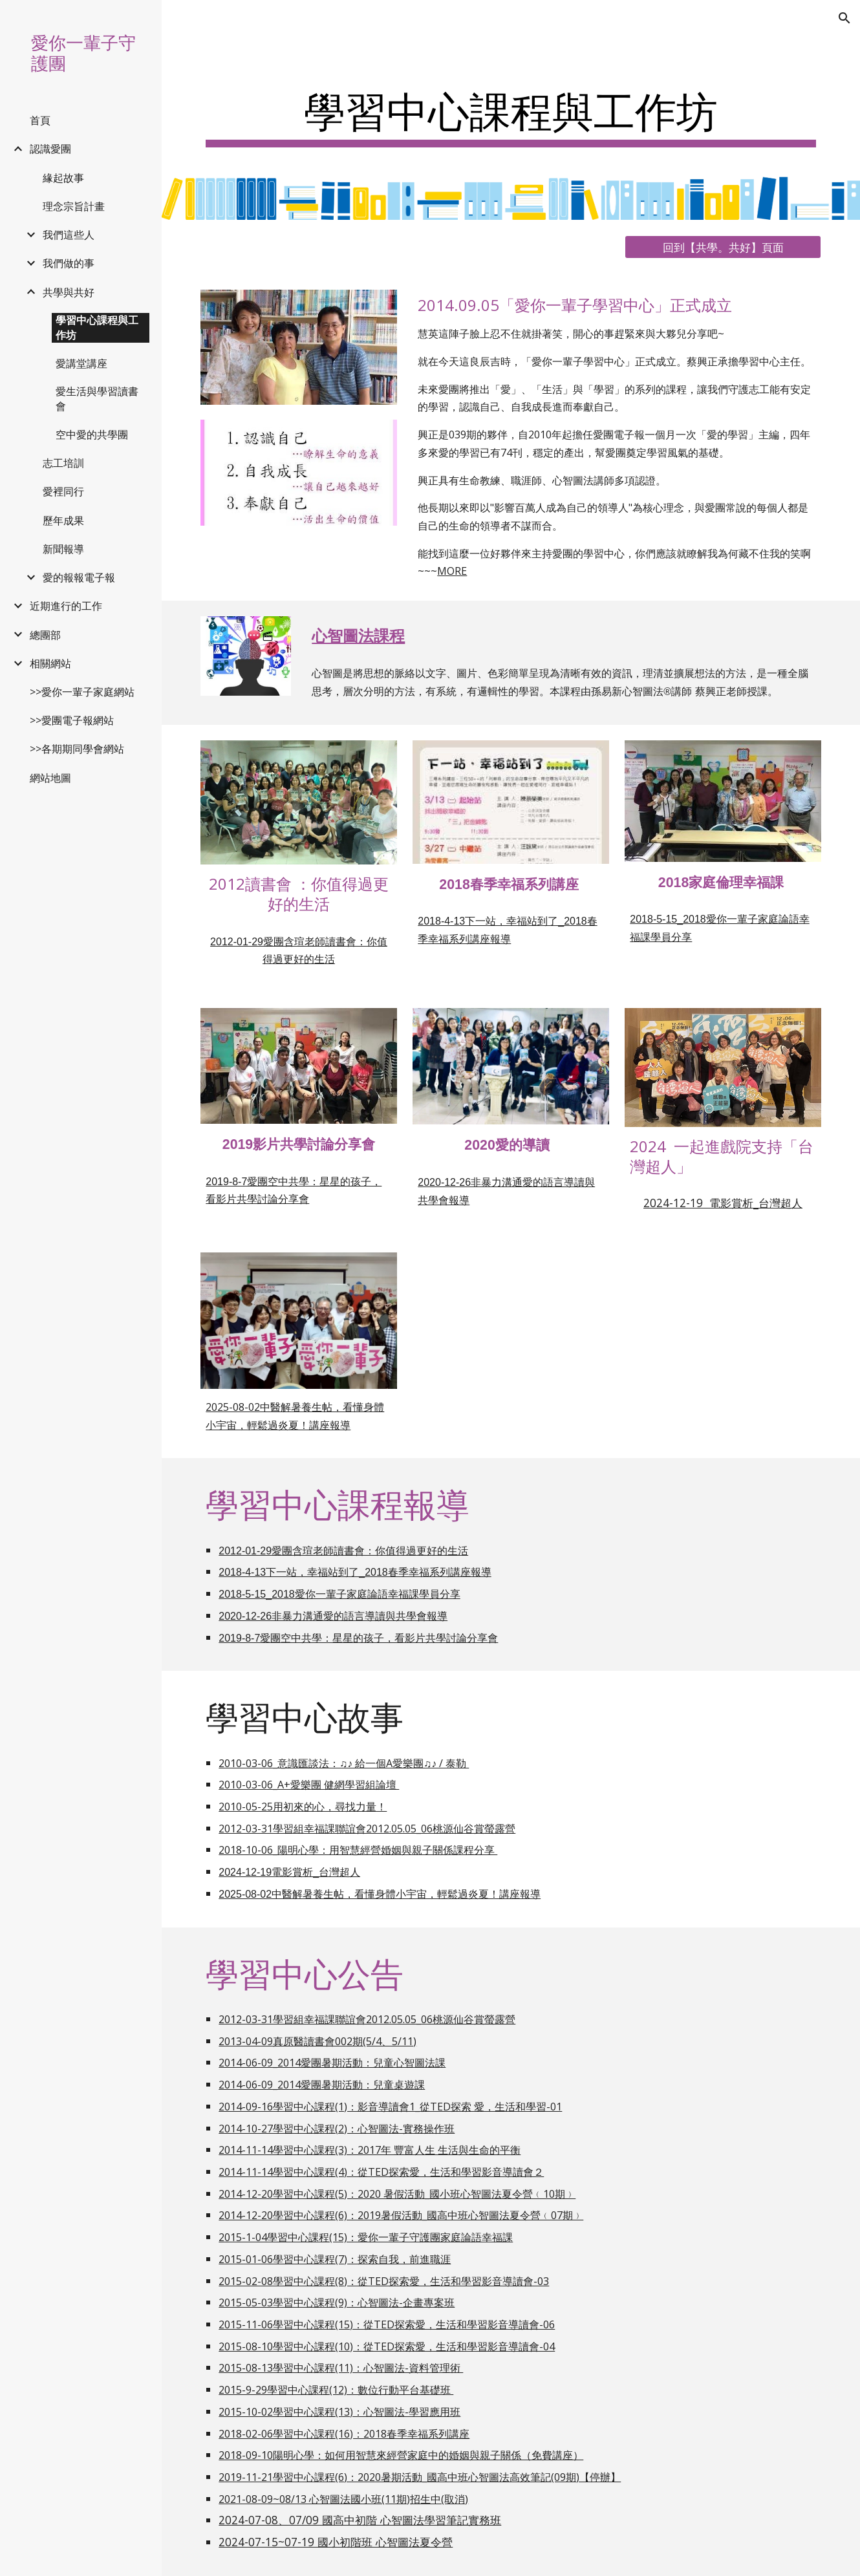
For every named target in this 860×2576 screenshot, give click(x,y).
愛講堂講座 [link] (81, 363)
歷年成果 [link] (63, 520)
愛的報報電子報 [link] (79, 577)
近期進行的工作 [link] (66, 606)
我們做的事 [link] (68, 263)
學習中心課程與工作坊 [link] (97, 327)
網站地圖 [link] (50, 778)
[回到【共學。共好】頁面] (722, 247)
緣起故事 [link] (63, 178)
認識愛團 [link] (50, 149)
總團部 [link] (45, 635)
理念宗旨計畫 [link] (74, 206)
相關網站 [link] (50, 663)
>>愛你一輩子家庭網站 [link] (82, 692)
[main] (510, 110)
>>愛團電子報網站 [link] (72, 720)
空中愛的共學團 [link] (92, 434)
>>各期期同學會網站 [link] (77, 749)
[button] (844, 18)
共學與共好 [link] (68, 292)
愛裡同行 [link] (63, 491)
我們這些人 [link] (68, 235)
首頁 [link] (40, 120)
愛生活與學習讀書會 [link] (97, 398)
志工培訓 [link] (63, 463)
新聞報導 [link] (63, 549)
